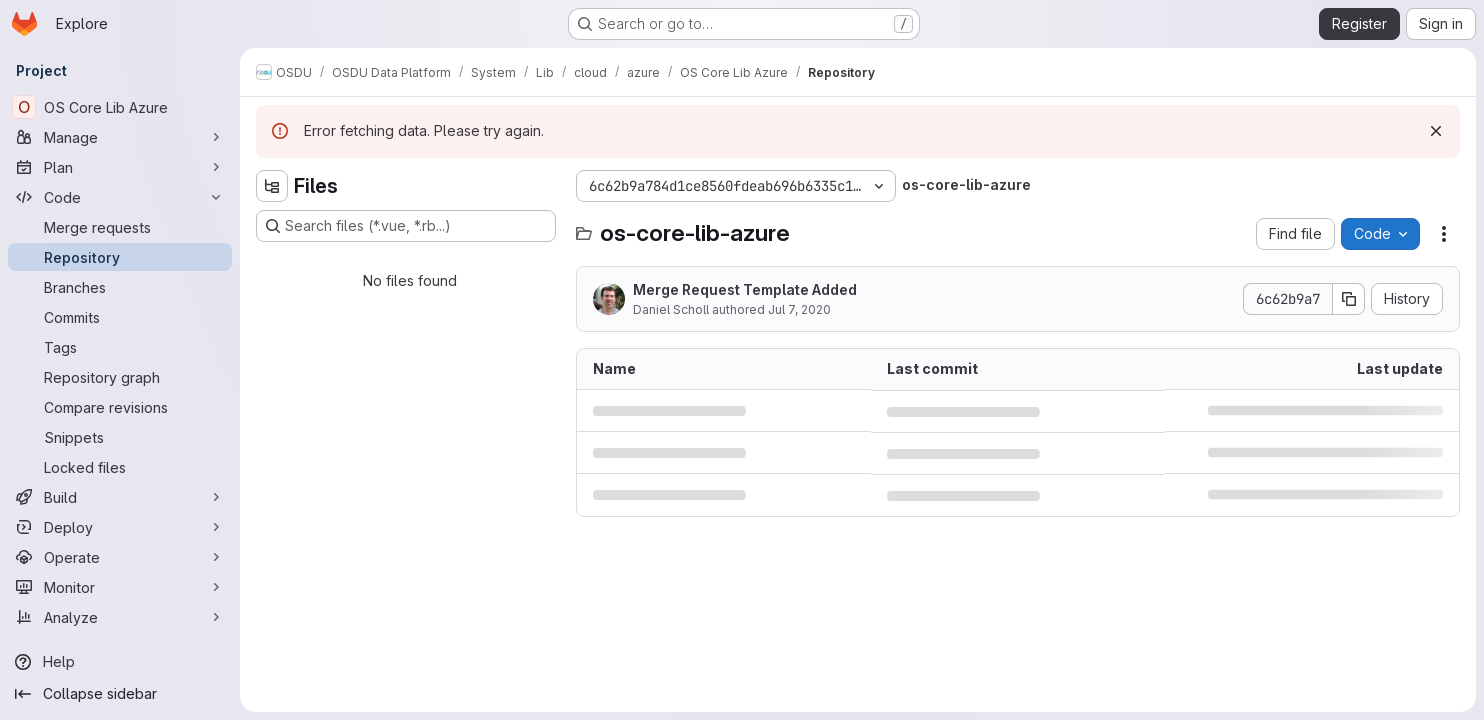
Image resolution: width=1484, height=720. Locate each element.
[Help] (120, 662)
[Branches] (120, 287)
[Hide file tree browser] (272, 186)
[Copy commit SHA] (1349, 299)
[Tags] (120, 347)
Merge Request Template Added (745, 289)
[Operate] (120, 557)
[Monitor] (120, 587)
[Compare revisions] (120, 407)
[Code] (120, 197)
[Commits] (120, 317)
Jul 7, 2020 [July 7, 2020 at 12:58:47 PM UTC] (799, 309)
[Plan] (120, 167)
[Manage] (120, 137)
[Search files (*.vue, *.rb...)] (406, 226)
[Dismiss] (1436, 131)
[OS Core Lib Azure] (120, 107)
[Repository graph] (120, 377)
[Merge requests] (120, 227)
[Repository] (120, 257)
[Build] (120, 497)
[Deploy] (120, 527)
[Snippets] (120, 437)
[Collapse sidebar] (120, 694)
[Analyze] (120, 617)
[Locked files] (120, 467)
